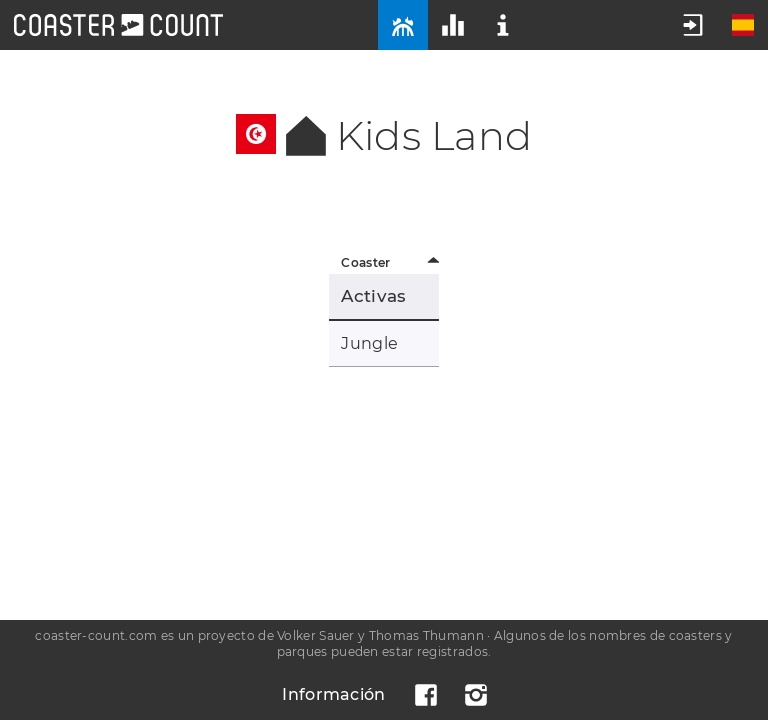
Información (333, 694)
